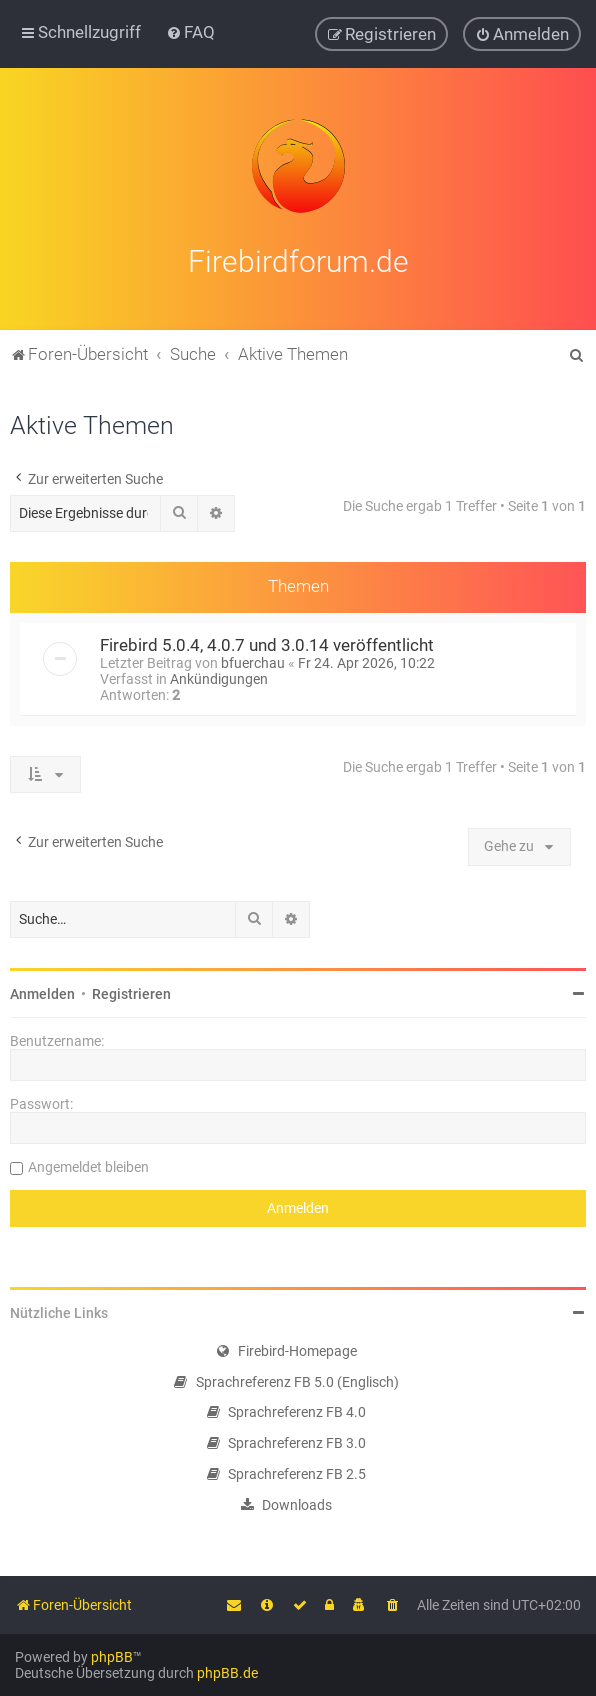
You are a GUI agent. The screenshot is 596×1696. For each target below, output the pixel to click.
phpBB (112, 1657)
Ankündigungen (219, 676)
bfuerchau (253, 660)
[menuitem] (190, 32)
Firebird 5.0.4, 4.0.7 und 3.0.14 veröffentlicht (267, 642)
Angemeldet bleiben (88, 1164)
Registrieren (131, 991)
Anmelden (42, 991)
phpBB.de (227, 1673)
